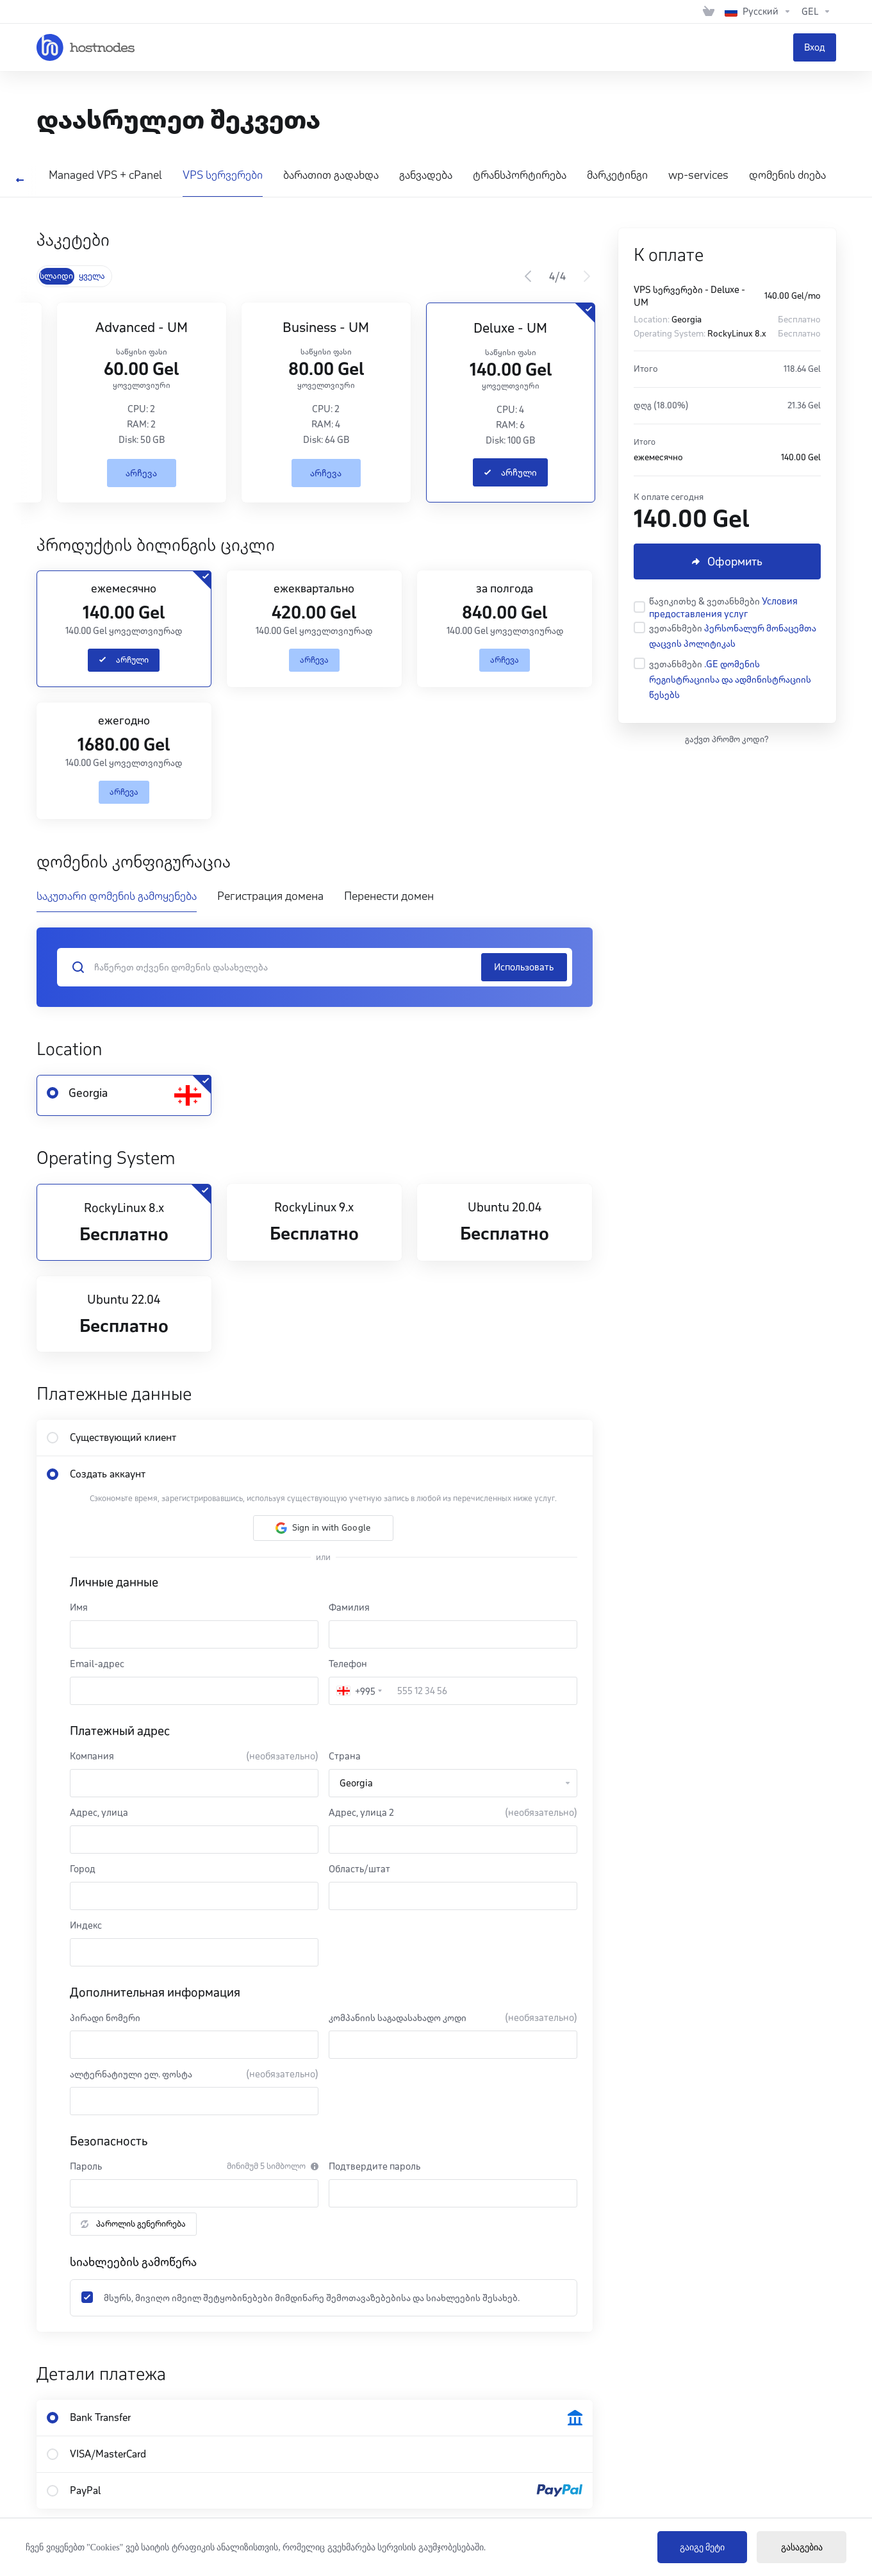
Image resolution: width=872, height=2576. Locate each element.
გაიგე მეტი (702, 2547)
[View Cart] (709, 11)
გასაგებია (802, 2547)
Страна (345, 1756)
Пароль (86, 2166)
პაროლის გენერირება (133, 2223)
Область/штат (359, 1869)
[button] (323, 1528)
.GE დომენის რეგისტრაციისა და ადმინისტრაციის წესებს (730, 679)
